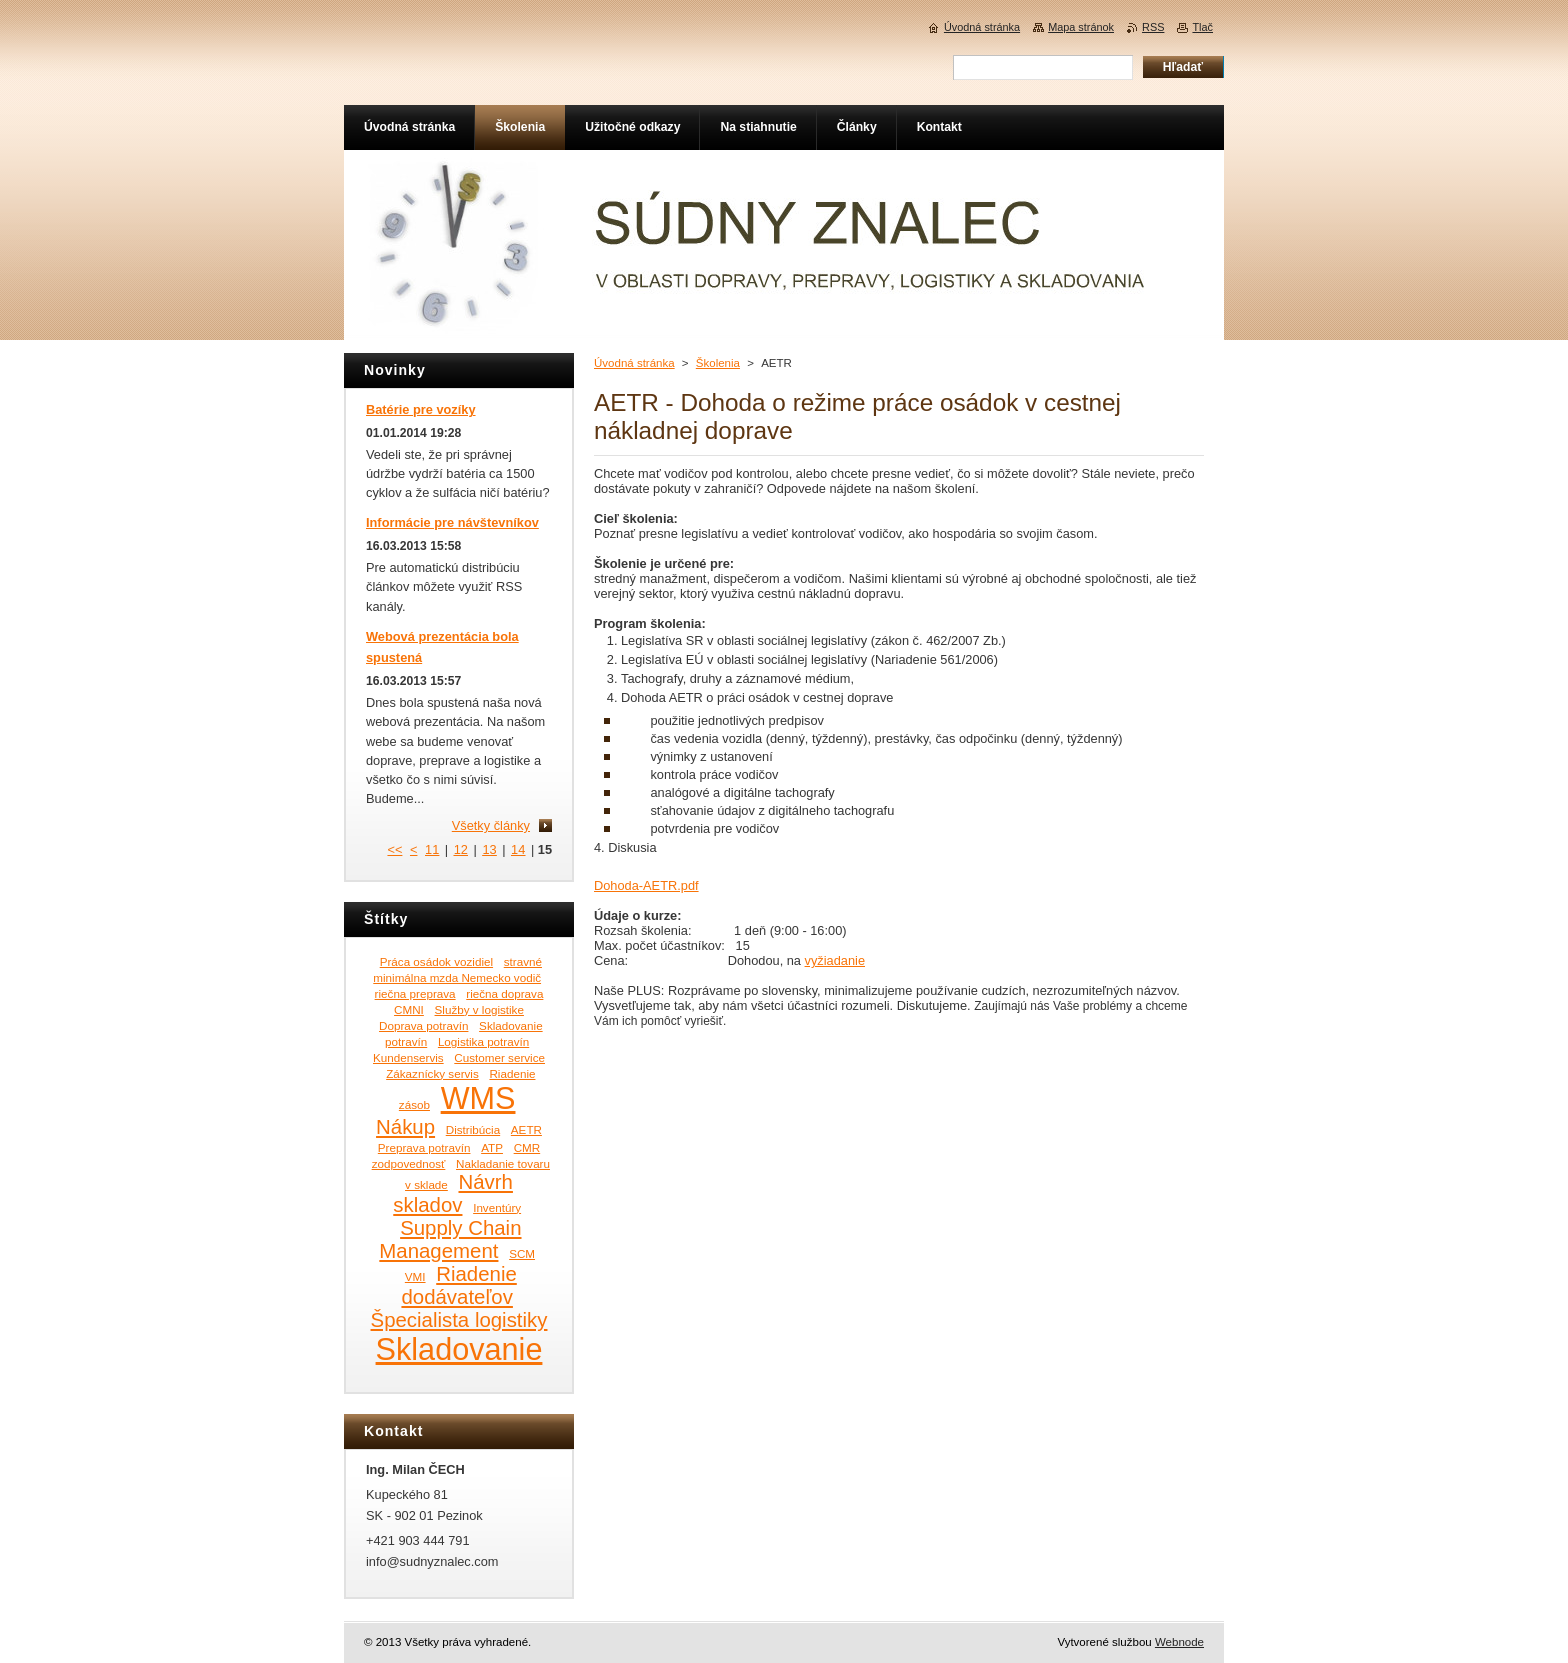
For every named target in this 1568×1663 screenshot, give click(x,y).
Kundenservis (408, 1057)
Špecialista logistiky (459, 1320)
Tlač (1202, 27)
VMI (415, 1276)
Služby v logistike (479, 1009)
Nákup (405, 1127)
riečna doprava (504, 993)
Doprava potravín (423, 1025)
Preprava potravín (424, 1147)
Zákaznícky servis (432, 1073)
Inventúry (497, 1207)
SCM (522, 1253)
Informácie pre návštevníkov (452, 522)
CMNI (409, 1009)
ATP (492, 1147)
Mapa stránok (1081, 27)
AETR (526, 1129)
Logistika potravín (483, 1041)
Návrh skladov (453, 1193)
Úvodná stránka (634, 363)
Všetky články (491, 825)
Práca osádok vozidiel (436, 961)
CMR (527, 1147)
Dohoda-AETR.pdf (646, 885)
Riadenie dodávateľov (458, 1285)
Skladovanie (459, 1349)
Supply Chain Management (450, 1239)
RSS (1153, 27)
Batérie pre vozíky (421, 409)
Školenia (718, 363)
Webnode (1179, 1642)
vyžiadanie (835, 960)
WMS (478, 1098)
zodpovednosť (409, 1163)
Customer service (499, 1057)
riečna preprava (415, 993)
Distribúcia (473, 1129)
